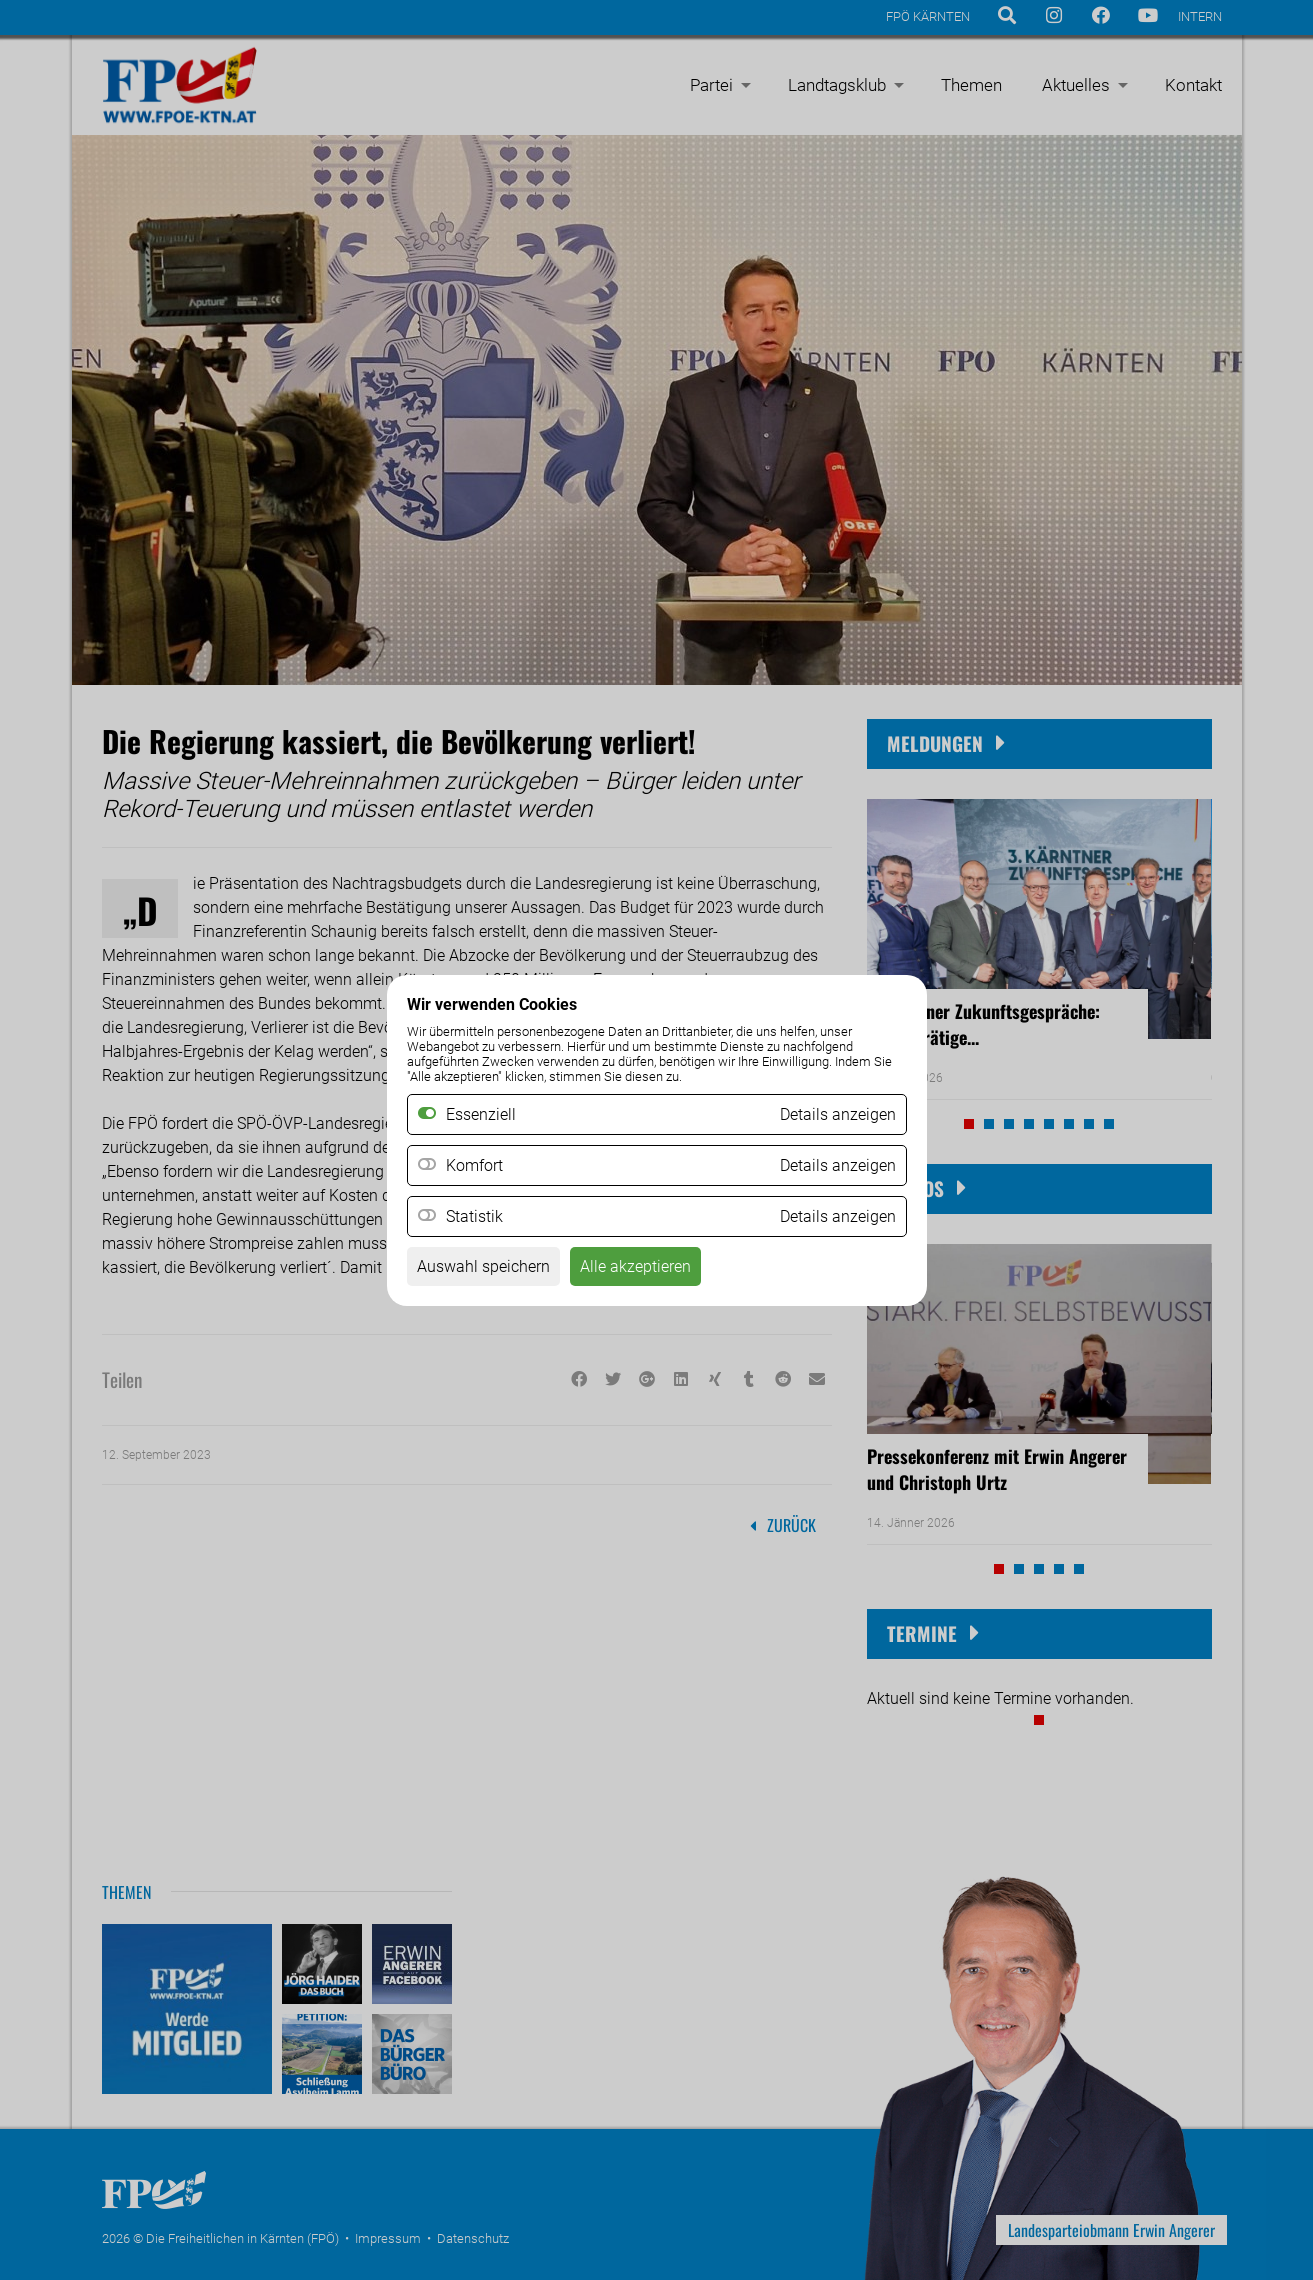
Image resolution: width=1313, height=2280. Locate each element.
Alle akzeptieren (635, 1266)
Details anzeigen (838, 1165)
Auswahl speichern (483, 1266)
